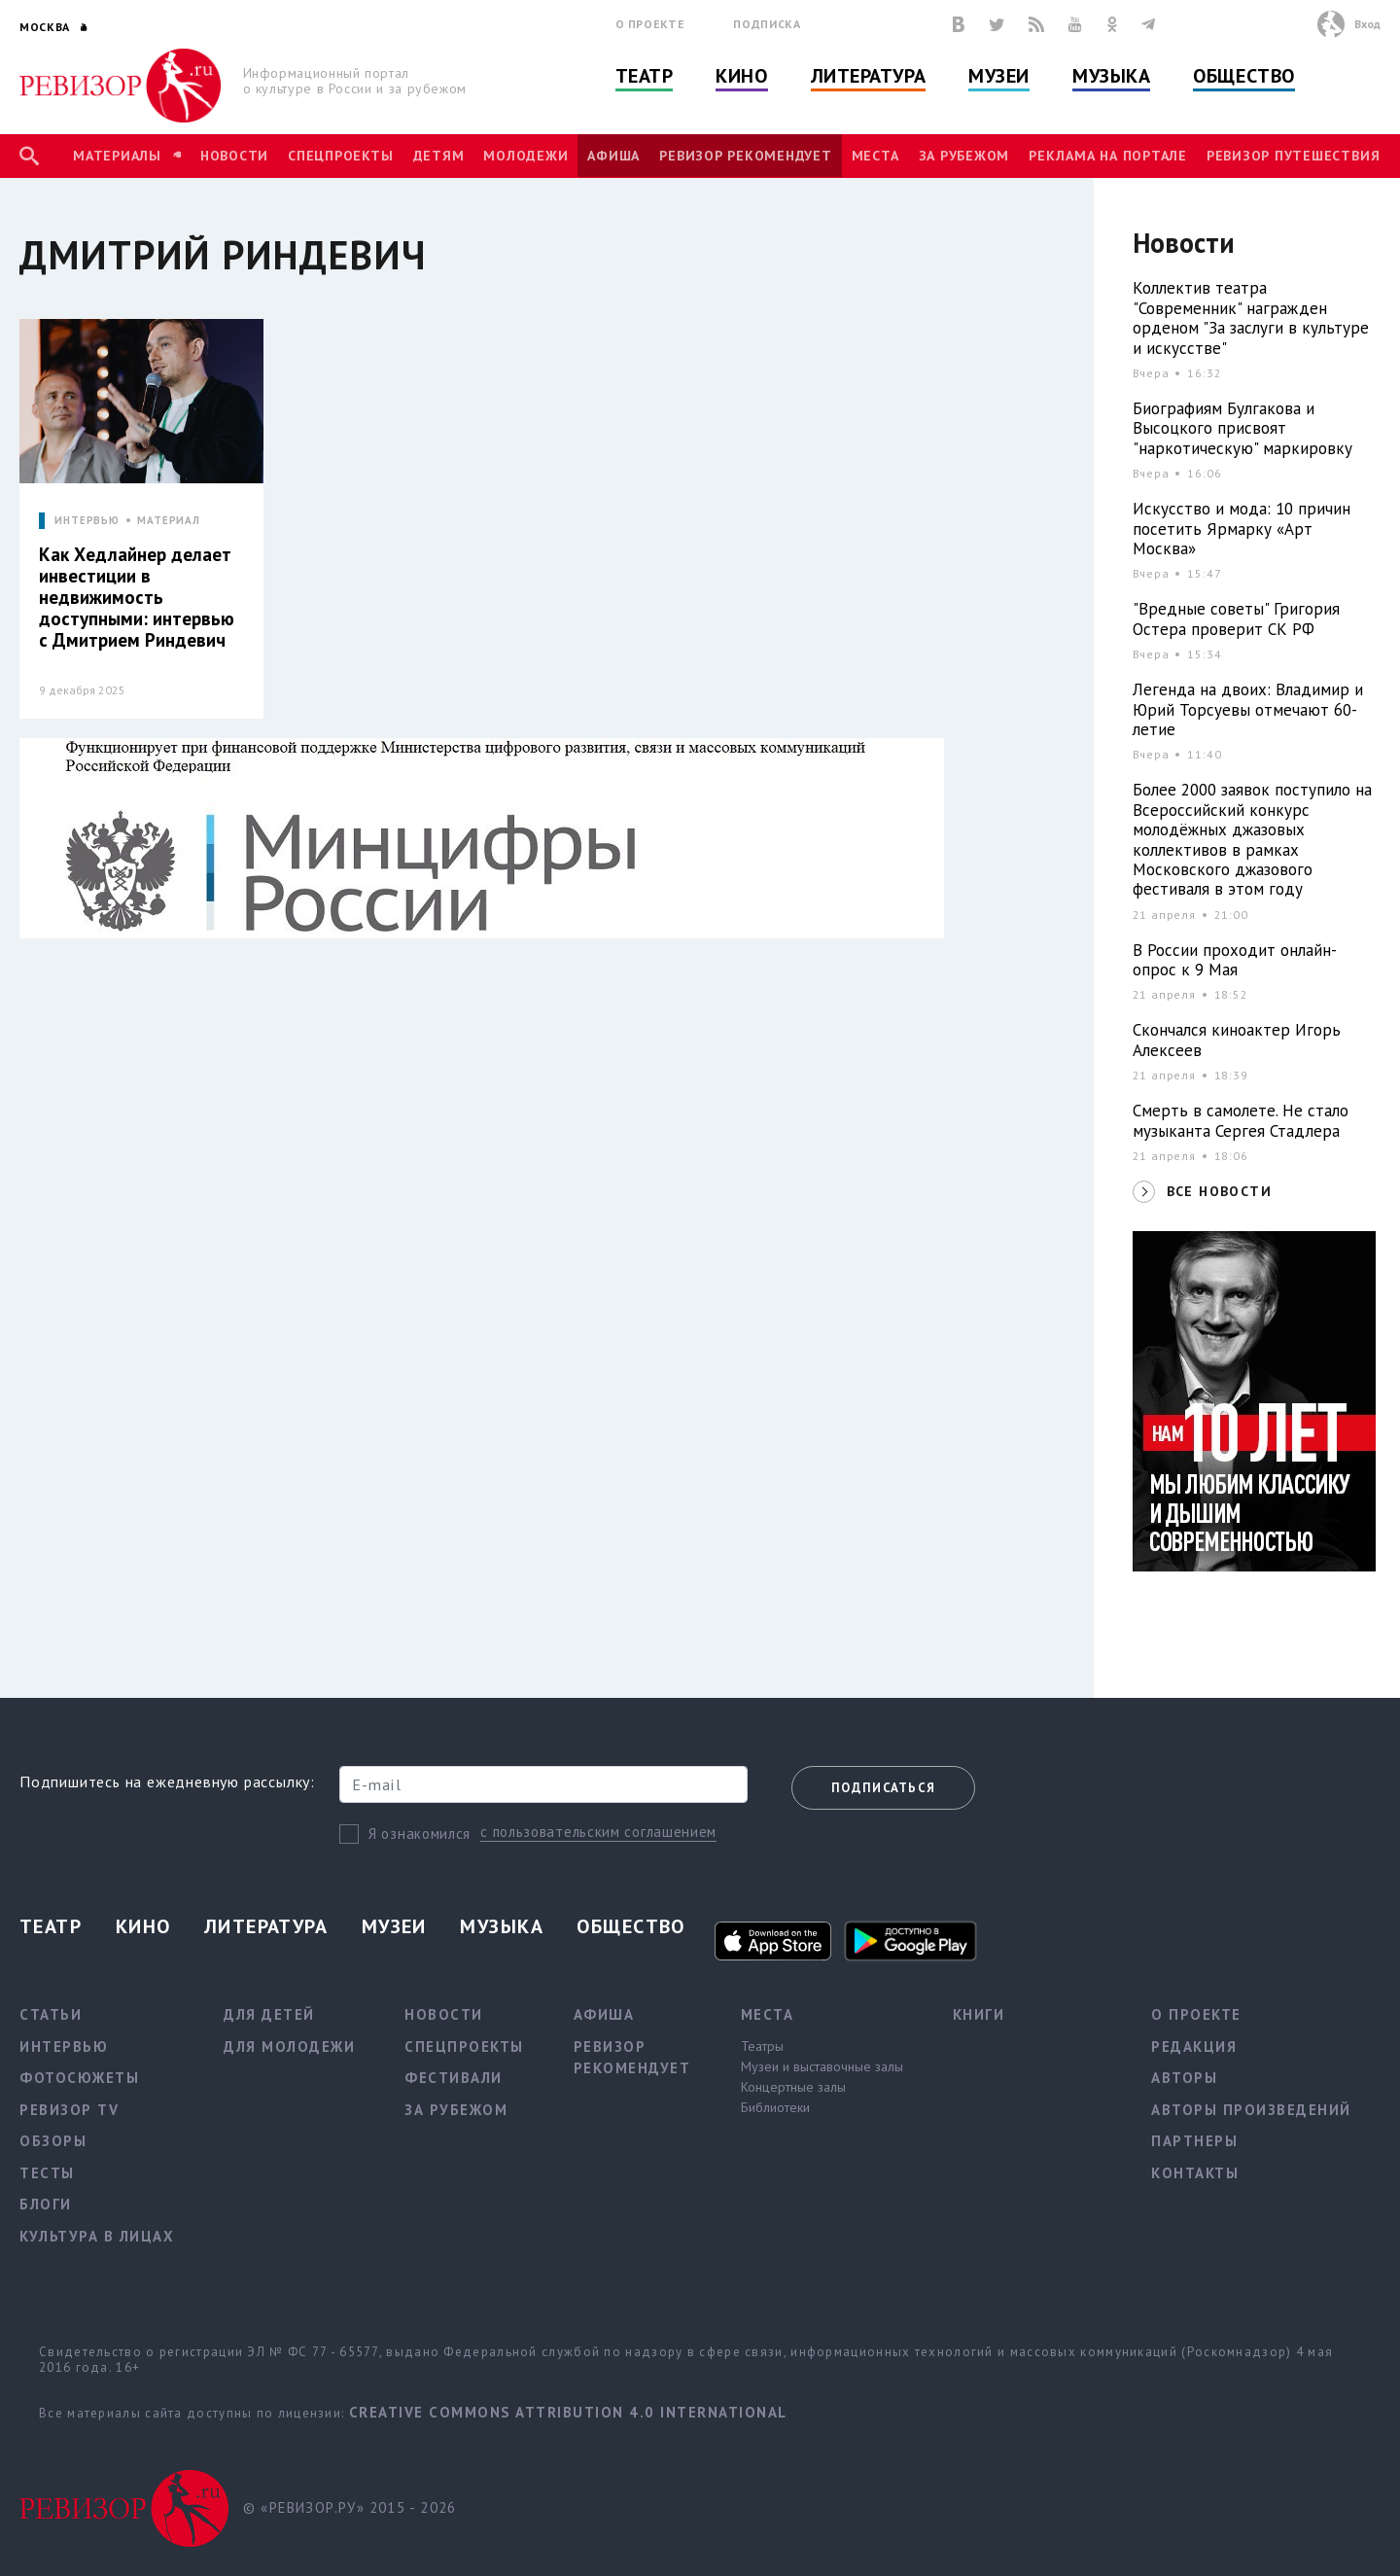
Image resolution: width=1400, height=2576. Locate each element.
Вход (1367, 24)
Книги (979, 2014)
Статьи (50, 2014)
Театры (762, 2046)
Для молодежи (289, 2046)
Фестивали (453, 2077)
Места (875, 155)
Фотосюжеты (79, 2077)
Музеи (999, 75)
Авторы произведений (1251, 2109)
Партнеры (1194, 2141)
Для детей (269, 2014)
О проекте (650, 24)
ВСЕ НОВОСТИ (1219, 1191)
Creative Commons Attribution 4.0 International (568, 2412)
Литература (869, 75)
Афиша (613, 155)
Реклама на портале (1108, 155)
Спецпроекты (340, 155)
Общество (1243, 75)
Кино (741, 75)
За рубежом (964, 155)
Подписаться (883, 1788)
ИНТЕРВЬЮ (87, 520)
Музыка (1111, 75)
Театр (644, 75)
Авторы (1184, 2077)
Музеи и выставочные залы (822, 2066)
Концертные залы (793, 2087)
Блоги (45, 2204)
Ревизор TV (69, 2109)
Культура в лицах (96, 2236)
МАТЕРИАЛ (168, 520)
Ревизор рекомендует (745, 155)
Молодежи (525, 155)
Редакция (1194, 2046)
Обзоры (53, 2141)
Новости (234, 155)
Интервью (63, 2046)
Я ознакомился (419, 1833)
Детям (439, 155)
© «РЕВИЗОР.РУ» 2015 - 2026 (349, 2507)
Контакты (1195, 2173)
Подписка (766, 24)
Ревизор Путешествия (1293, 155)
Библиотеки (775, 2107)
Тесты (47, 2173)
